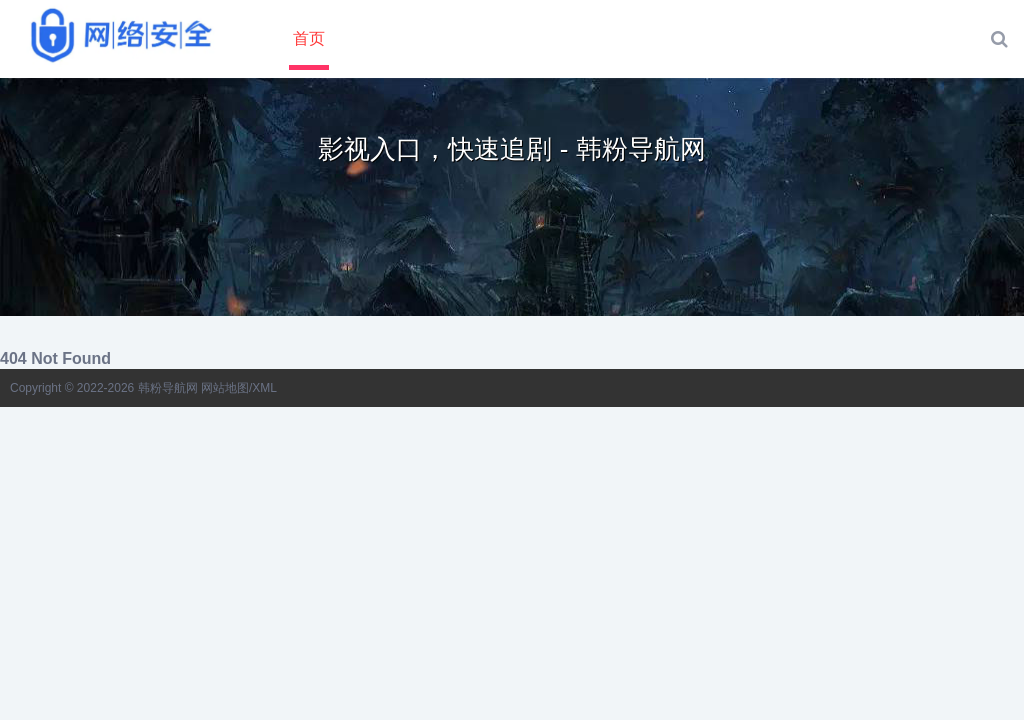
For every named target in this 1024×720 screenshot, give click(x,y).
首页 (309, 38)
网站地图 (225, 388)
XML (264, 388)
